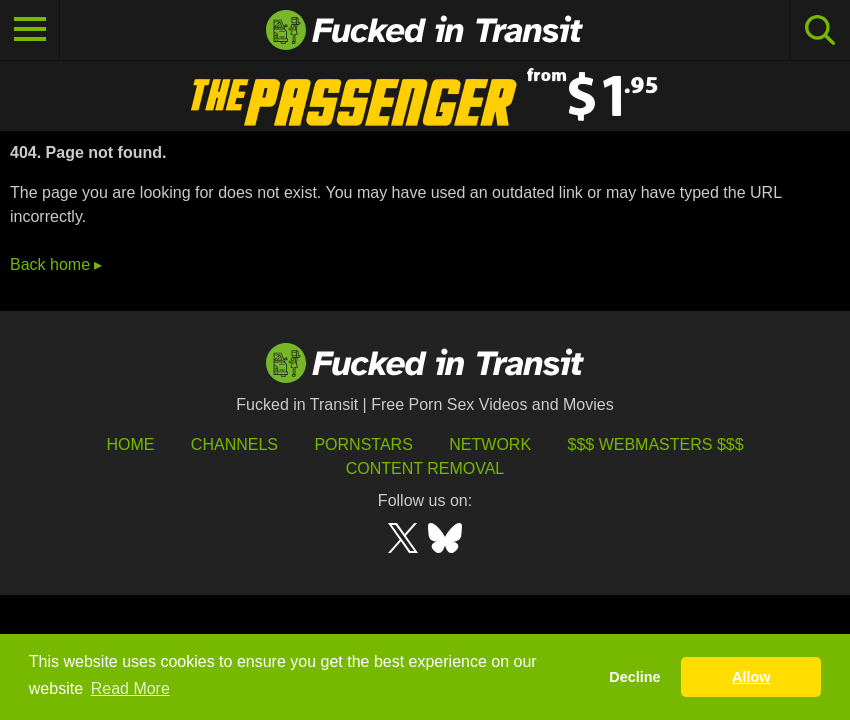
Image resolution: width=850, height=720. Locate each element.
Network (490, 444)
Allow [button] (751, 677)
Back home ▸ (56, 264)
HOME (130, 444)
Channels (234, 444)
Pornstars (363, 444)
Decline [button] (634, 677)
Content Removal (425, 468)
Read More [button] (130, 688)
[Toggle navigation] (30, 30)
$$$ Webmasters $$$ (656, 444)
